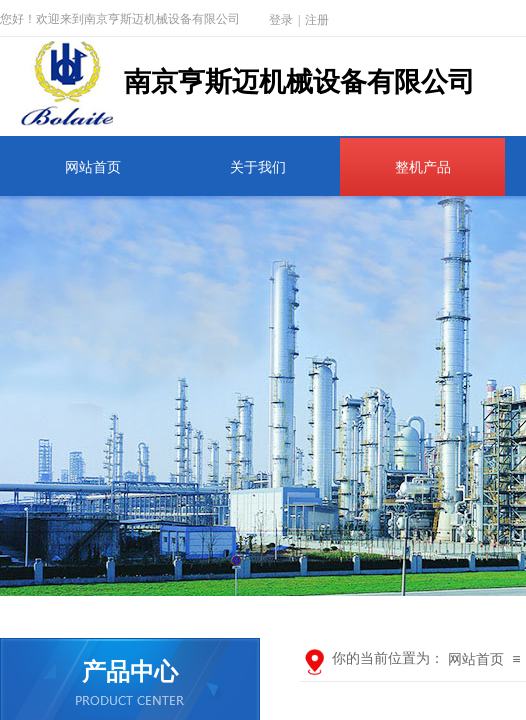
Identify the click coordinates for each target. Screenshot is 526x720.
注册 (317, 20)
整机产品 (423, 167)
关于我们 (258, 167)
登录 (281, 20)
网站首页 (93, 167)
